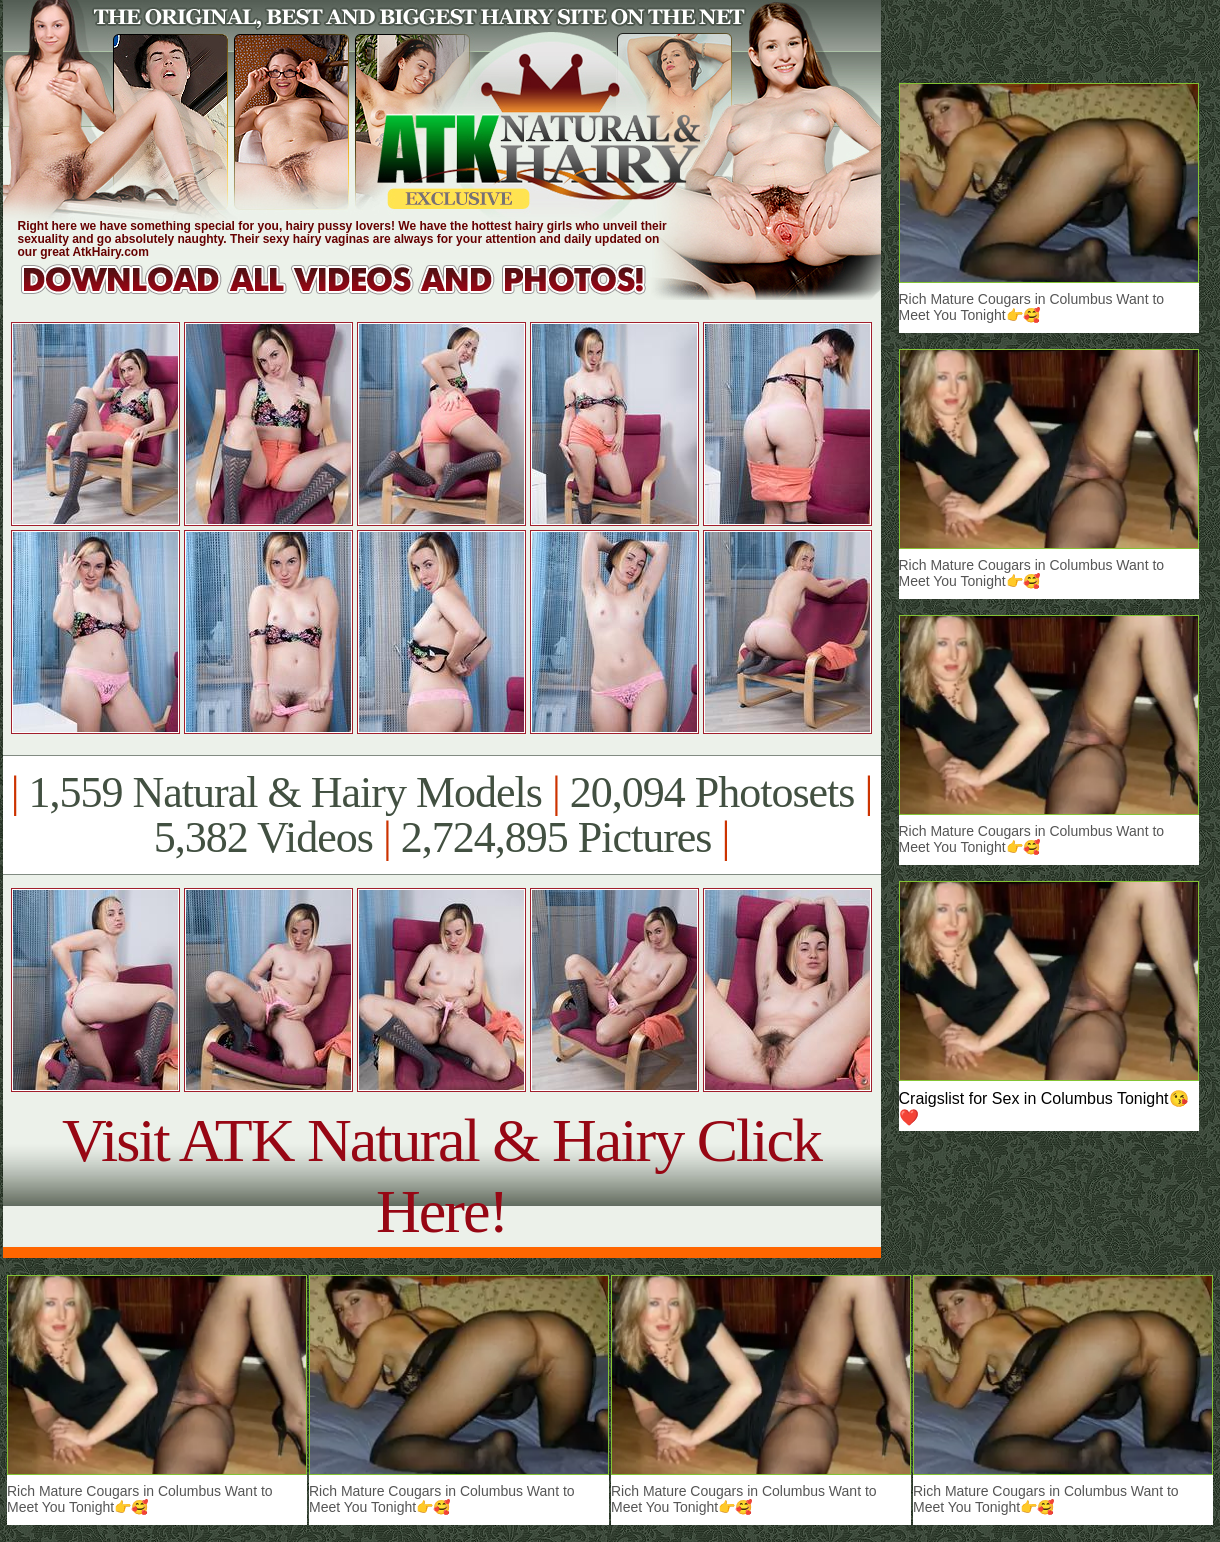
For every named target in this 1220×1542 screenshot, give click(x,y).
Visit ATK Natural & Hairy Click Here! (441, 1175)
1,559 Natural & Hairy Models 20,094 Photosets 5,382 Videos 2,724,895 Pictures (441, 815)
